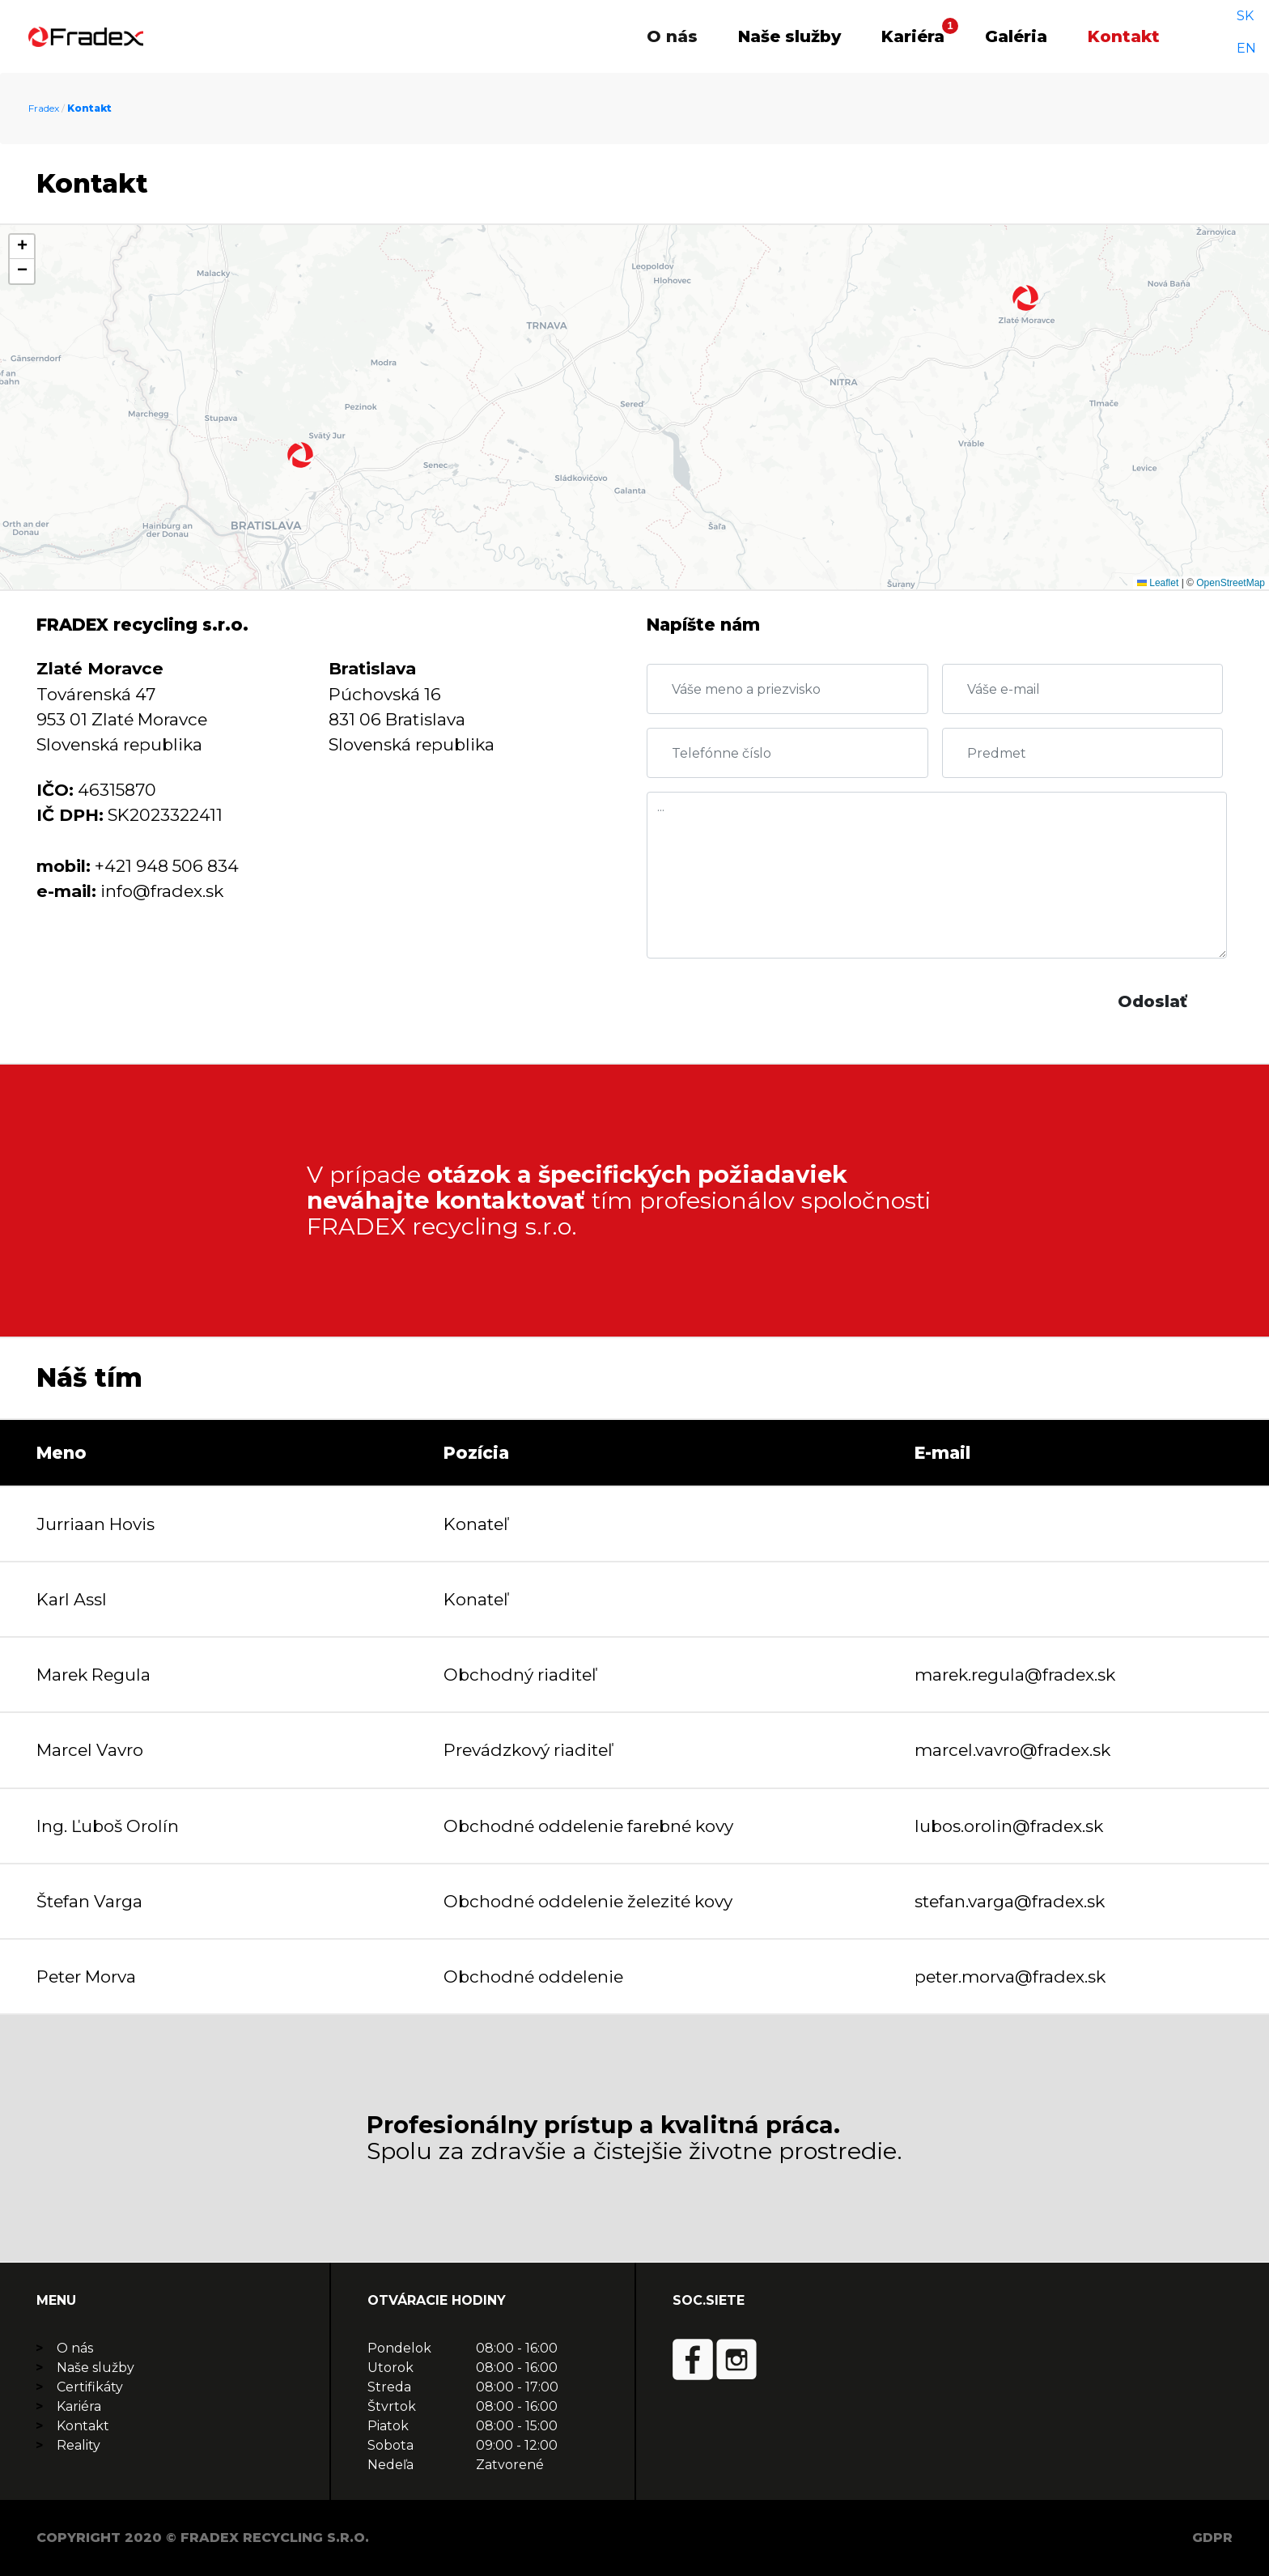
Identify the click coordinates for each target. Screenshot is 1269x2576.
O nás (672, 36)
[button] (300, 455)
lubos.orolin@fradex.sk (1009, 1826)
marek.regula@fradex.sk (1015, 1674)
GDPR (1212, 2537)
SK (1232, 36)
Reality (78, 2445)
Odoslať (1152, 1001)
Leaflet (1157, 583)
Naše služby (789, 36)
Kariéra (912, 36)
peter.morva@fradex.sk (1010, 1976)
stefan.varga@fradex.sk (1010, 1901)
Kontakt (1124, 36)
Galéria (1016, 36)
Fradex (43, 108)
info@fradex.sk (161, 891)
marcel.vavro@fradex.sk (1012, 1750)
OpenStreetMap (1230, 583)
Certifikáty (90, 2387)
